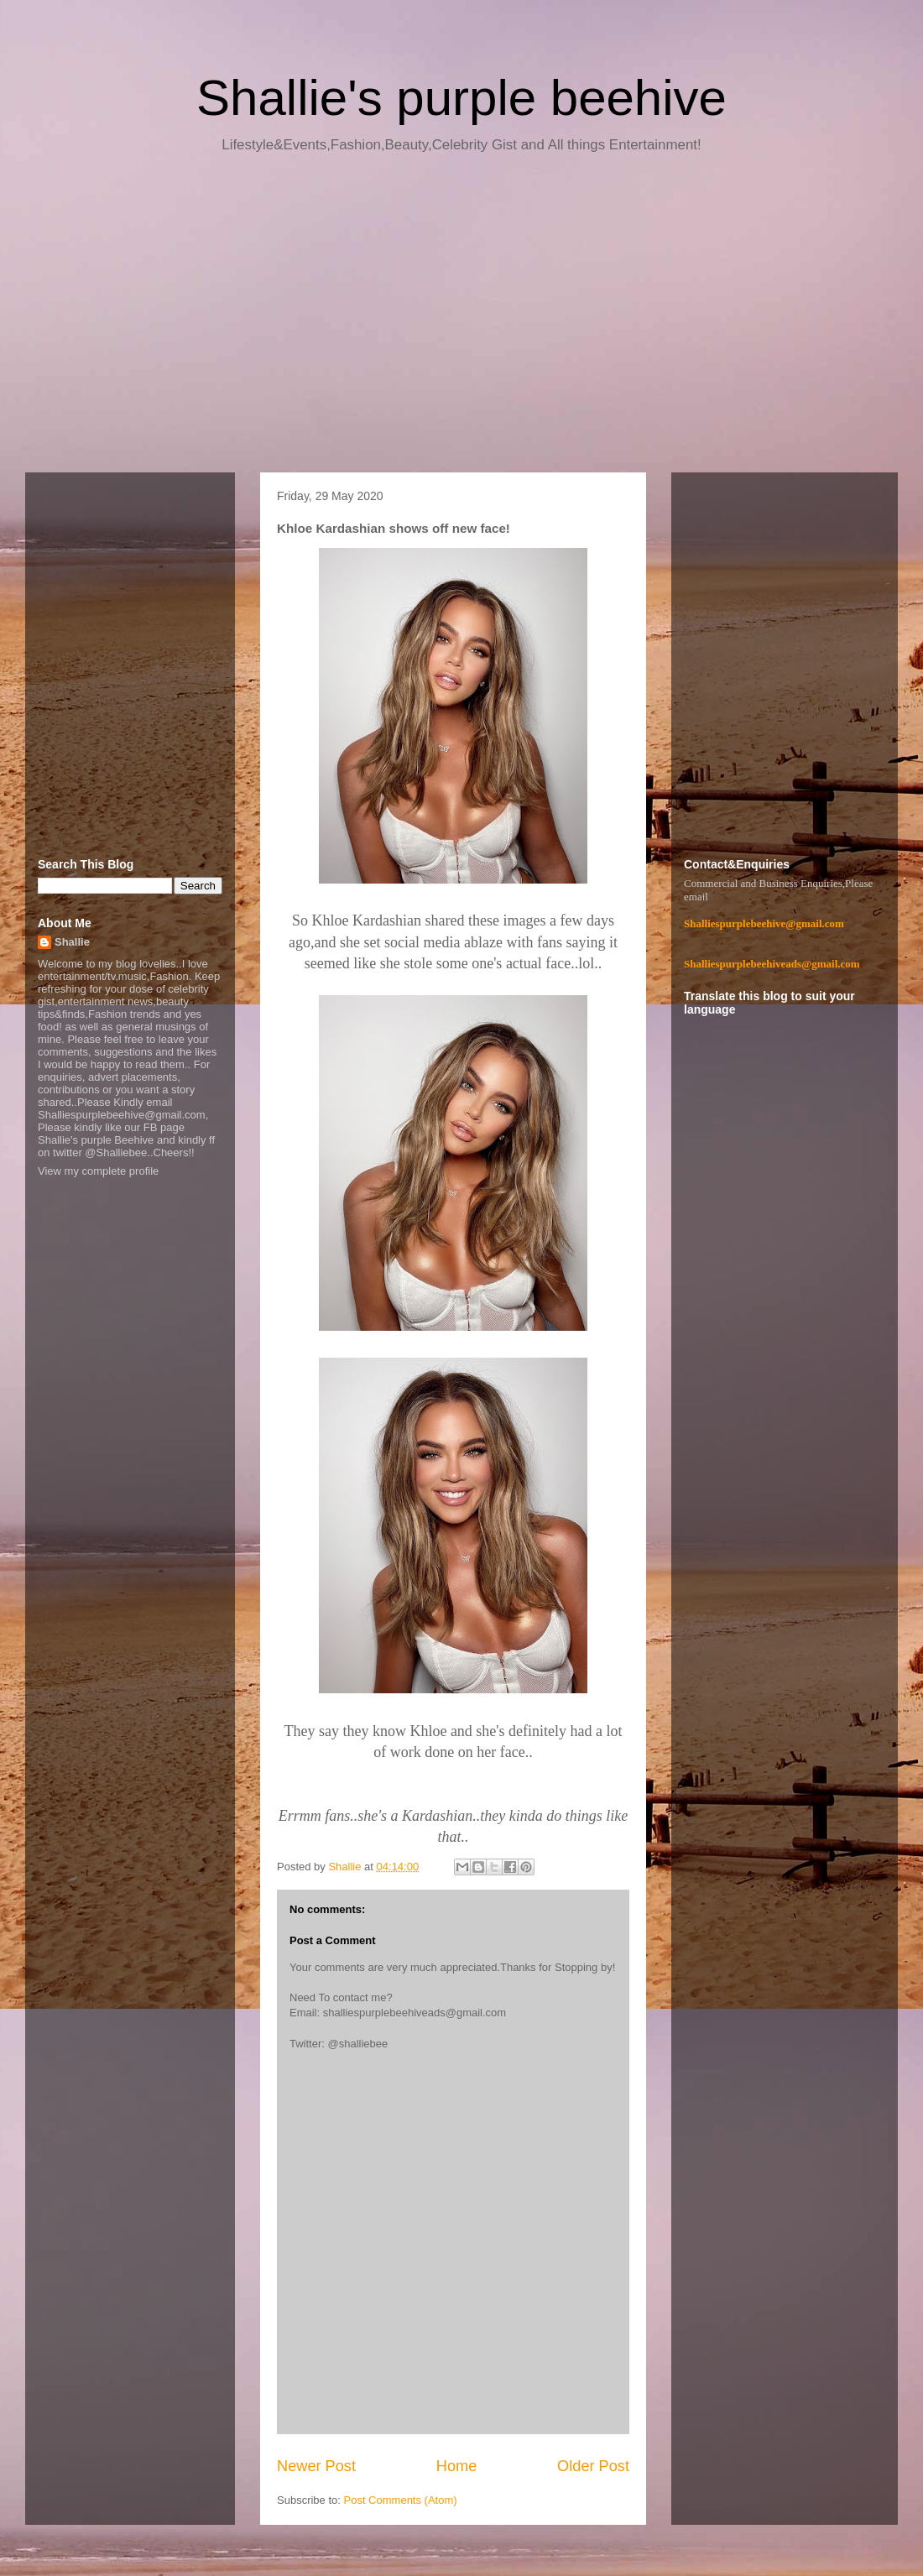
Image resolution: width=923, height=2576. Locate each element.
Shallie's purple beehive (461, 98)
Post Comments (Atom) (400, 2500)
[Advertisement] (461, 318)
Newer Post (316, 2466)
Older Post (593, 2466)
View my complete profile (98, 1171)
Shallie (72, 942)
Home (456, 2466)
